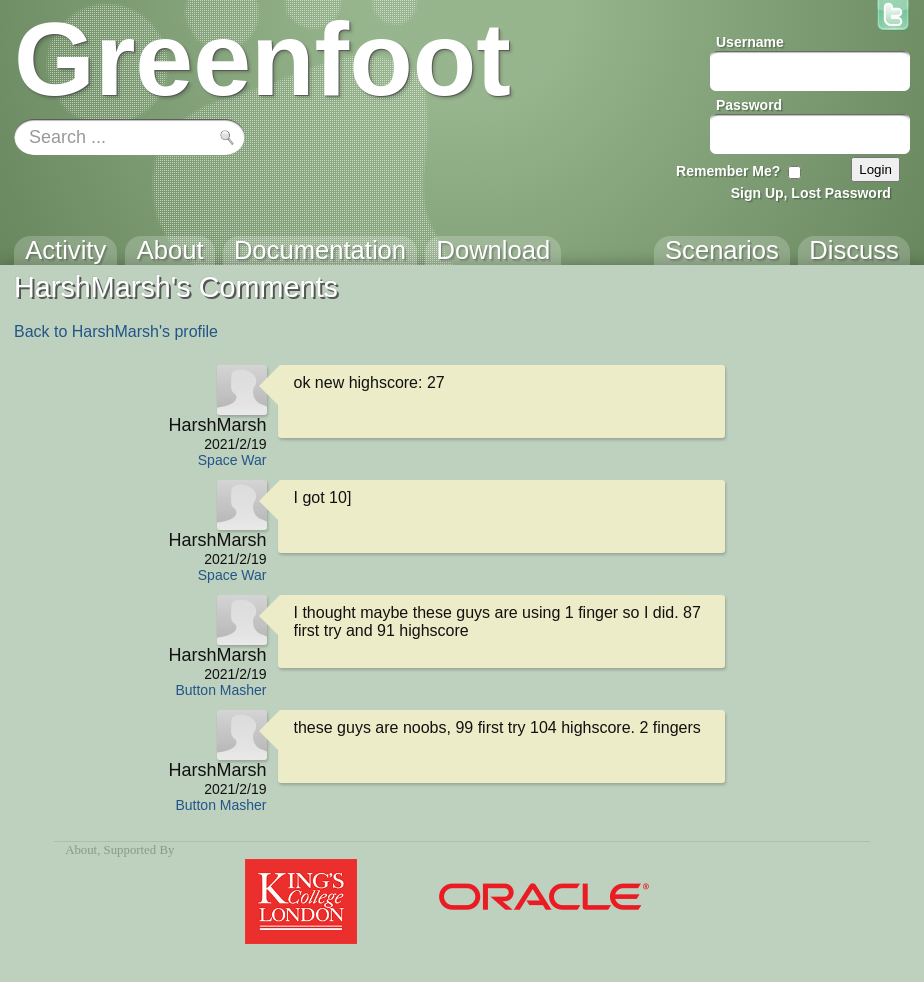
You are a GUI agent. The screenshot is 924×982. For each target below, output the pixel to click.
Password (749, 105)
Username (750, 42)
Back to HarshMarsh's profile (116, 331)
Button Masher (220, 690)
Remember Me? (728, 171)
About (81, 850)
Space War (232, 460)
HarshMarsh (217, 425)
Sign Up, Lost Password (811, 193)
